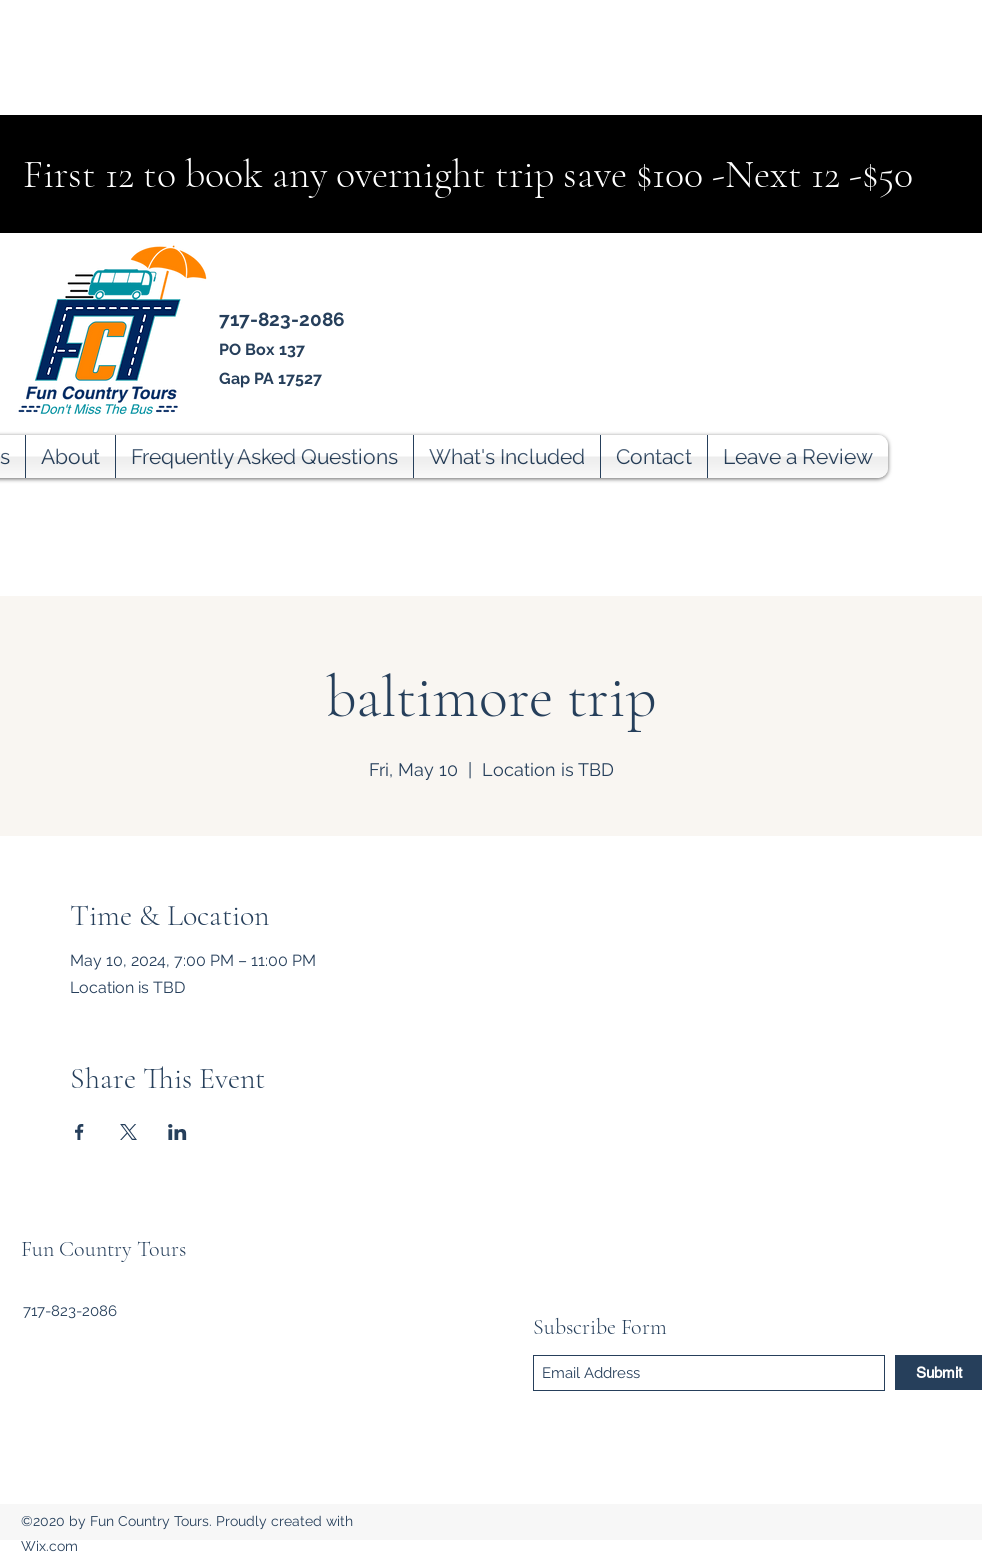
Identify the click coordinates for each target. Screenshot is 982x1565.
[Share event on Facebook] (79, 1132)
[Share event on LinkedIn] (177, 1132)
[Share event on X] (128, 1132)
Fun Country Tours (103, 1249)
